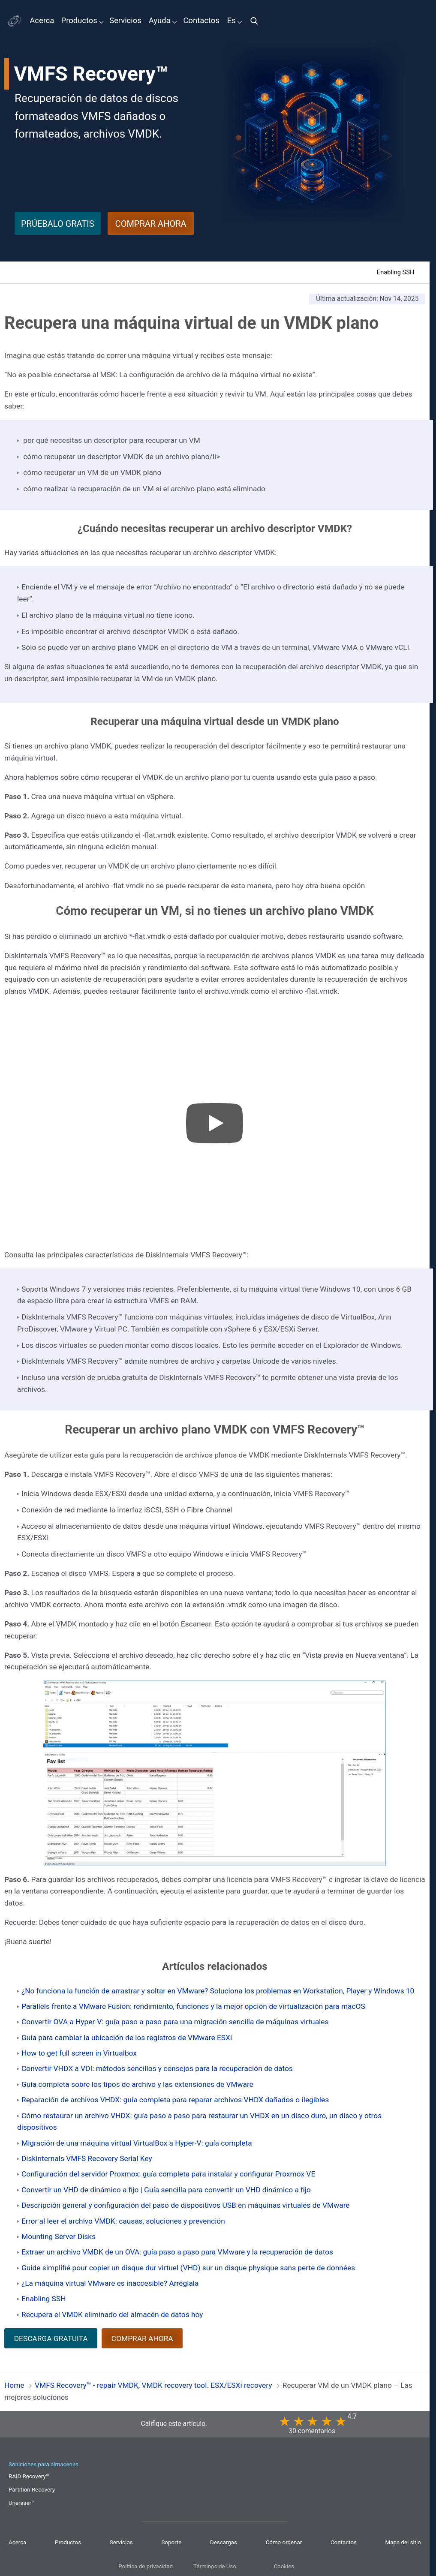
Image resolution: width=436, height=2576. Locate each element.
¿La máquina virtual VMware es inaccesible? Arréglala (110, 2283)
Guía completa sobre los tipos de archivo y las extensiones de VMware (137, 2084)
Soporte (171, 2542)
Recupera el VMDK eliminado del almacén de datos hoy (112, 2314)
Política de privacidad (145, 2566)
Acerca (42, 20)
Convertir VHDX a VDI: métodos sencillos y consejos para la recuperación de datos (157, 2068)
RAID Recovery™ (29, 2476)
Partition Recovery (32, 2489)
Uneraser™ (22, 2503)
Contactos (201, 20)
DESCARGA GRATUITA (51, 2338)
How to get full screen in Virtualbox (79, 2053)
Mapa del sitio (403, 2542)
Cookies (284, 2566)
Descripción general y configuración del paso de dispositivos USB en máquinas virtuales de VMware (185, 2205)
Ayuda (159, 20)
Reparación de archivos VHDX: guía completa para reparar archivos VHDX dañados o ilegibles (175, 2099)
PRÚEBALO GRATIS (57, 224)
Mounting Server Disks (58, 2236)
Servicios (125, 20)
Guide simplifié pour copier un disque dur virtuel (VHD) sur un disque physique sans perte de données (188, 2267)
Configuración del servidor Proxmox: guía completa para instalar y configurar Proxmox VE (168, 2174)
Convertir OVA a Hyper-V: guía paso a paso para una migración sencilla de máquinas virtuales (174, 2021)
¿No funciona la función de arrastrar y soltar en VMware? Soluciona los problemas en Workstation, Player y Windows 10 (217, 1991)
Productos (79, 20)
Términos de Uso (214, 2566)
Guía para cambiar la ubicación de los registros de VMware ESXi (126, 2037)
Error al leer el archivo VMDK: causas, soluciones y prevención (123, 2221)
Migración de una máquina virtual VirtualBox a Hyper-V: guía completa (136, 2143)
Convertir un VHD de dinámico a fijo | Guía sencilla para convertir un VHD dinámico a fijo (166, 2189)
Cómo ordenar (284, 2542)
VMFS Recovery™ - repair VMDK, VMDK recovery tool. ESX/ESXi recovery (153, 2385)
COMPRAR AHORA (150, 224)
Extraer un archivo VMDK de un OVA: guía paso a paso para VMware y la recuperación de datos (177, 2252)
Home (14, 2385)
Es (231, 20)
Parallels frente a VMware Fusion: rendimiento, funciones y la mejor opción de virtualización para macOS (193, 2006)
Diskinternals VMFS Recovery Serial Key (86, 2158)
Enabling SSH (396, 272)
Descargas (223, 2542)
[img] (257, 20)
